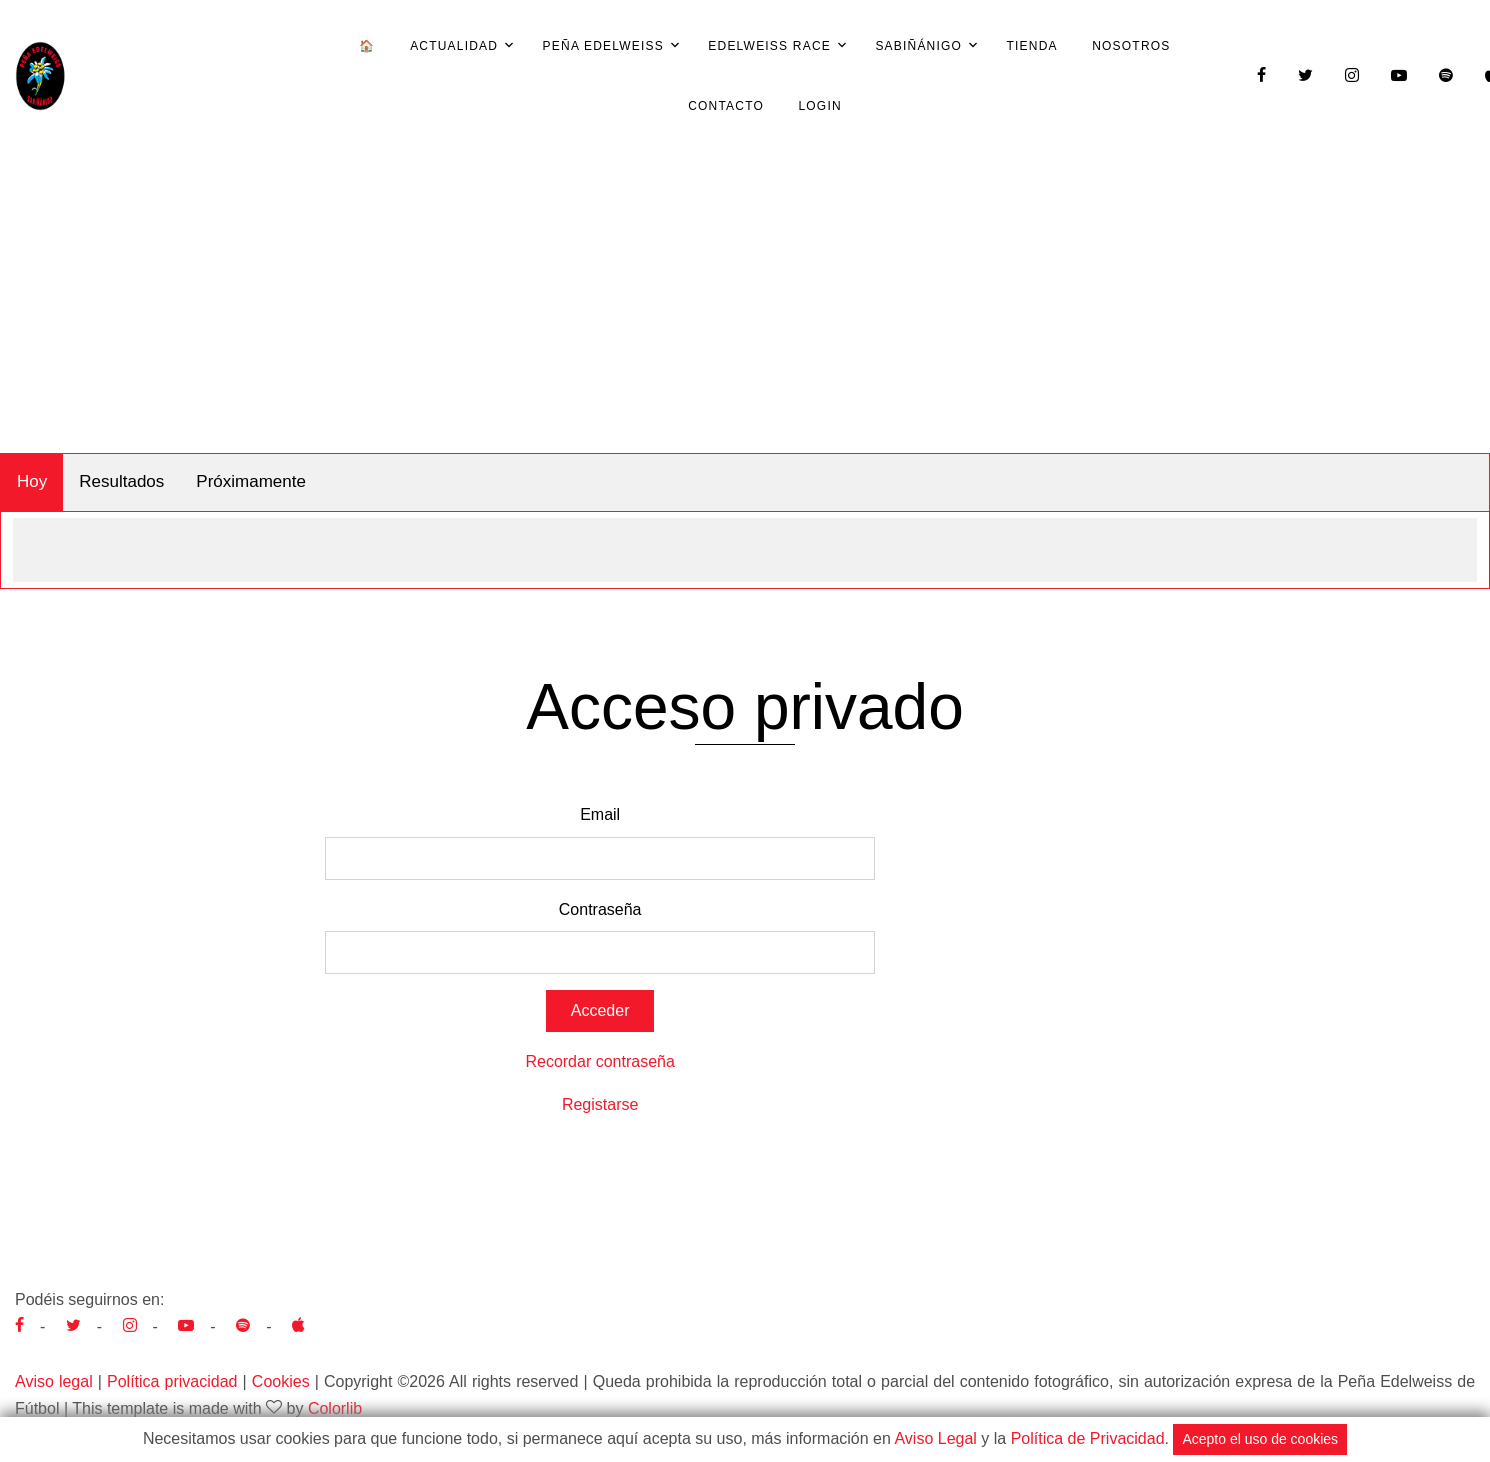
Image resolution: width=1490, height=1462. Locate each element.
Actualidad (454, 46)
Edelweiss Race (769, 46)
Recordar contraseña (599, 1061)
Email (600, 814)
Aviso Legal (935, 1438)
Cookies (281, 1381)
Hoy (32, 481)
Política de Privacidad (1088, 1438)
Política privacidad (172, 1381)
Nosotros (1131, 46)
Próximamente (251, 481)
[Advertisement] (745, 303)
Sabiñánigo (918, 46)
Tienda (1032, 46)
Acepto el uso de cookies (1260, 1439)
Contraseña (600, 909)
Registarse (600, 1104)
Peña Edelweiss (603, 46)
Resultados (121, 481)
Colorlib (335, 1408)
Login (819, 106)
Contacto (726, 106)
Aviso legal (54, 1381)
